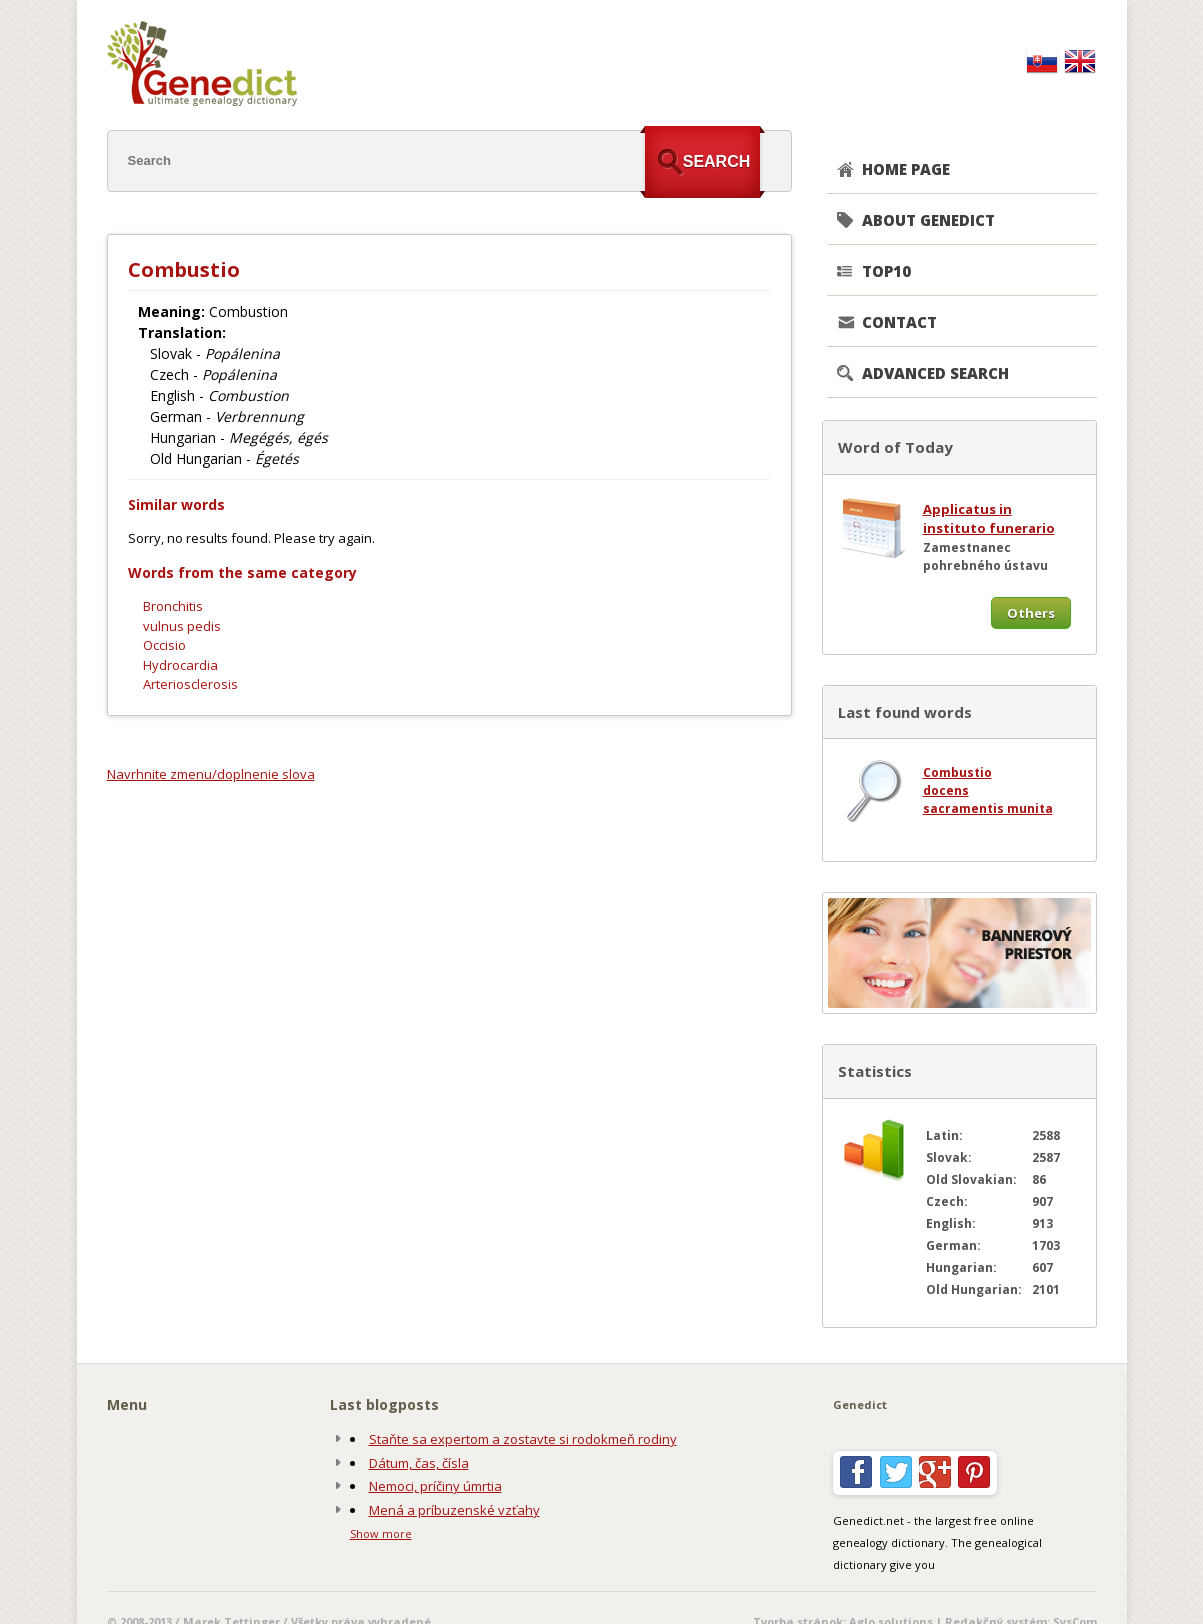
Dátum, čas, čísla (419, 1463)
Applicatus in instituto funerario (989, 519)
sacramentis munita (988, 808)
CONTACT (899, 322)
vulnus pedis (182, 626)
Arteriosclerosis (190, 684)
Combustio (957, 772)
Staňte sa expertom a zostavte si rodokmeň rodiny (523, 1439)
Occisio (164, 645)
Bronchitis (173, 606)
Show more (381, 1533)
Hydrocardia (180, 665)
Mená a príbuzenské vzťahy (454, 1510)
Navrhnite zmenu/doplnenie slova (211, 774)
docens (946, 790)
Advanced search (935, 373)
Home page (906, 169)
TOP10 (886, 271)
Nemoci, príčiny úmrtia (435, 1486)
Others (1031, 613)
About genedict (928, 220)
